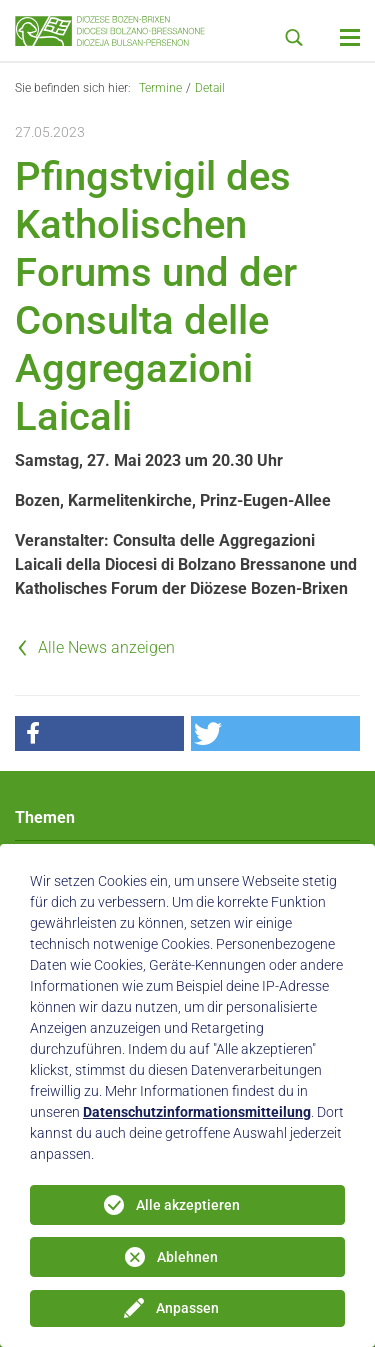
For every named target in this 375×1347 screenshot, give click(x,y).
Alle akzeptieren (188, 1205)
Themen (45, 817)
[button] (99, 733)
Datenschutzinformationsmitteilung (197, 1112)
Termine (160, 88)
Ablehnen (187, 1257)
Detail (210, 88)
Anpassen (187, 1308)
